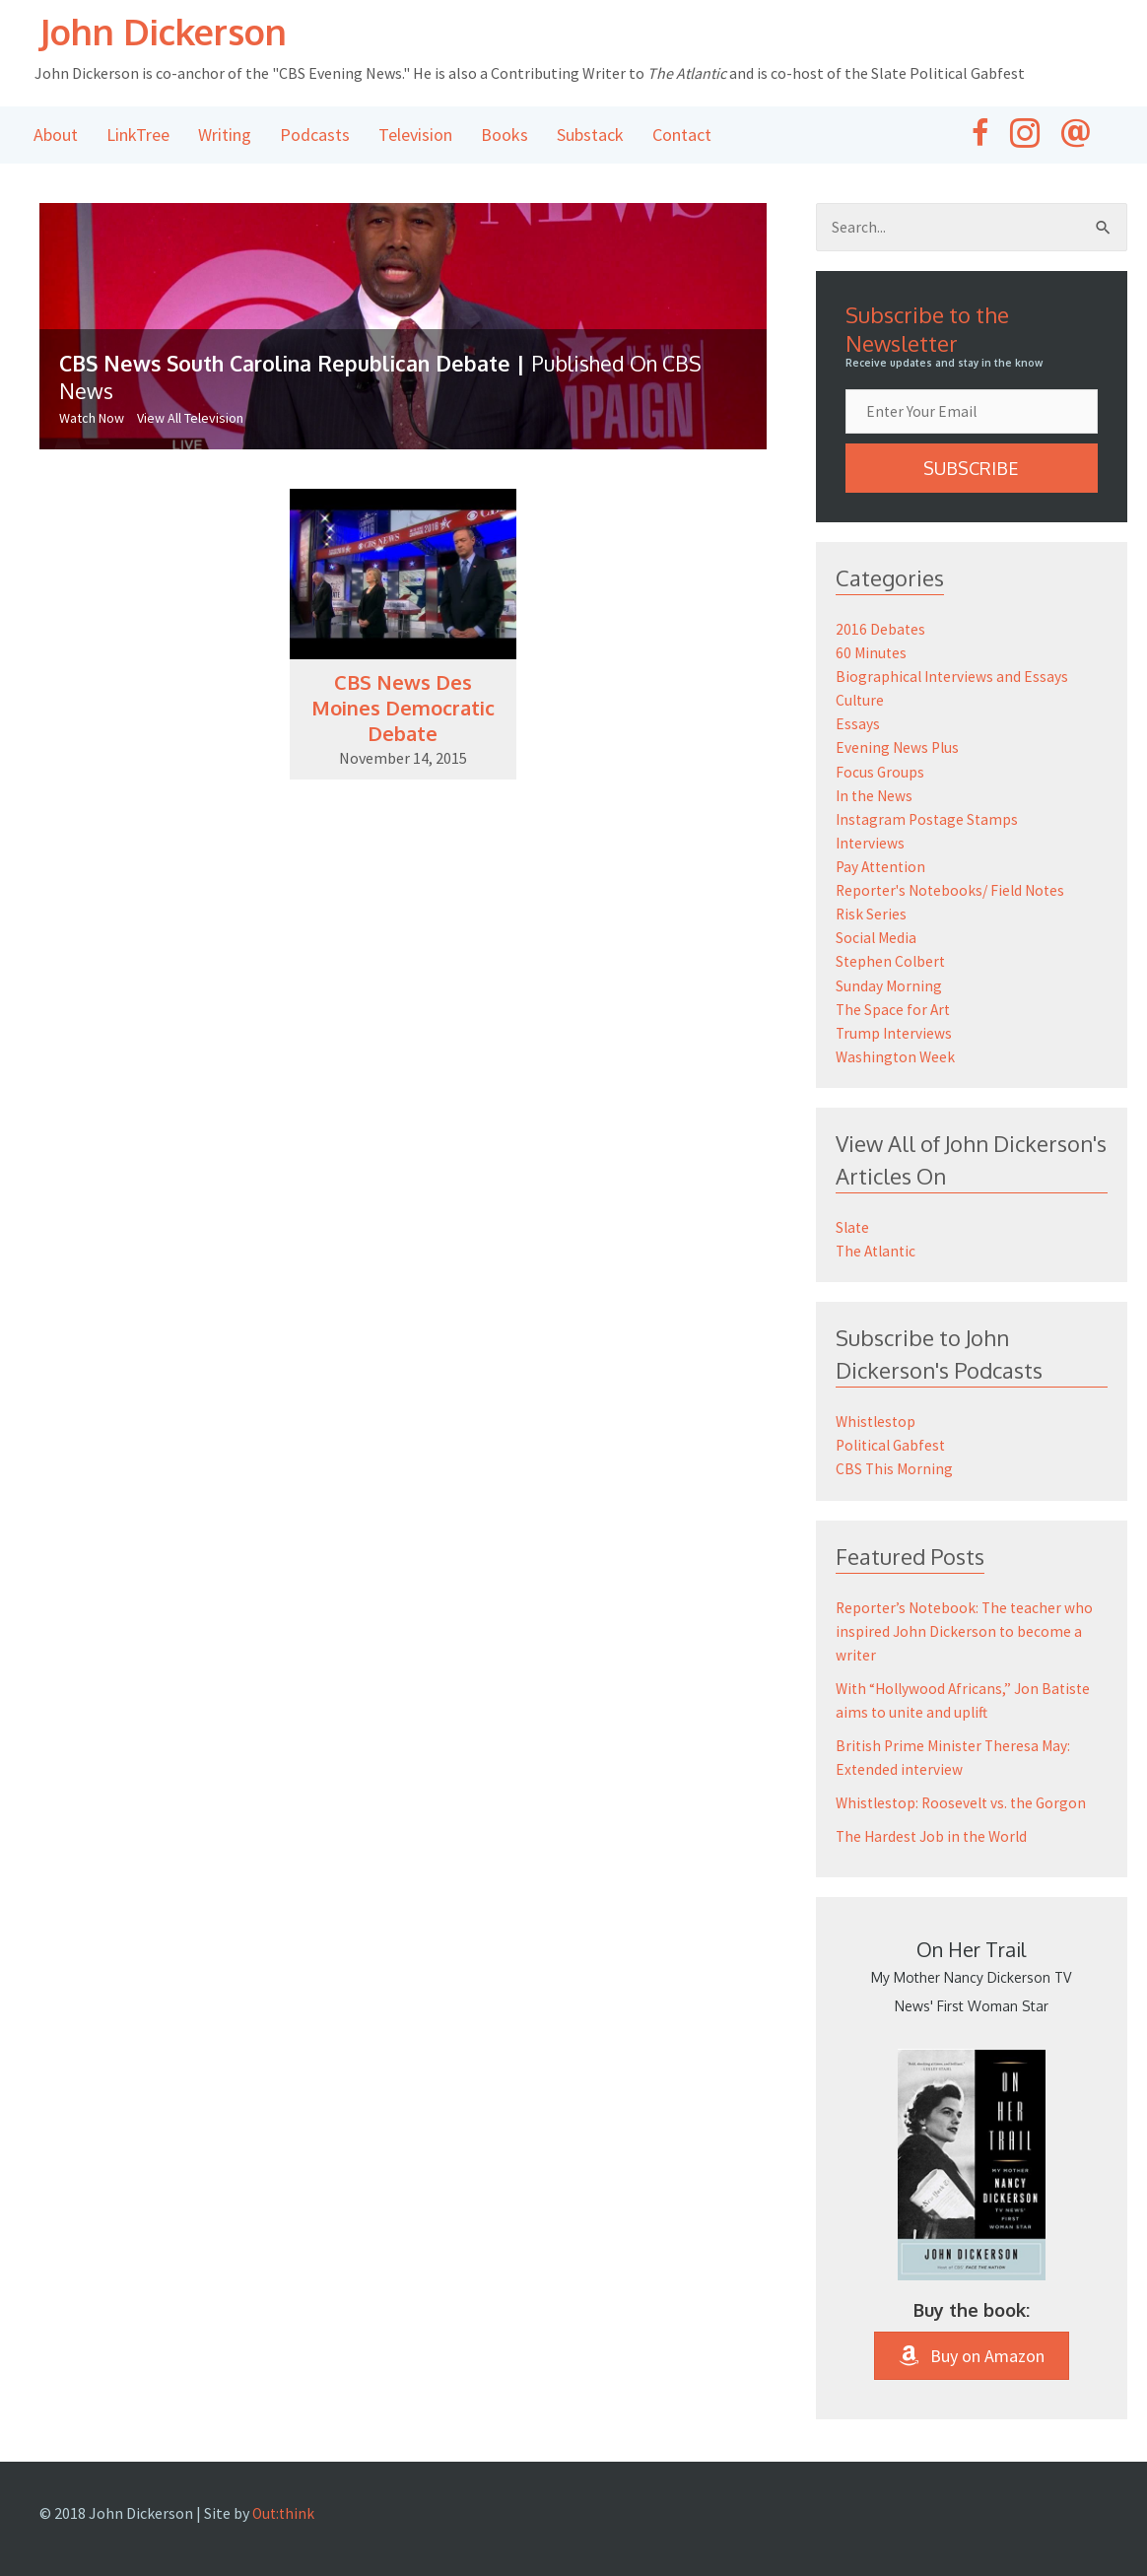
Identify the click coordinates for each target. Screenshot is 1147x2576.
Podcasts (315, 136)
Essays (858, 727)
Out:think (284, 2513)
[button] (971, 472)
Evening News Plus (899, 751)
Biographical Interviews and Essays (953, 680)
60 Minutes (872, 656)
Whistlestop (877, 1423)
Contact (681, 136)
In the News (875, 798)
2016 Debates (881, 633)
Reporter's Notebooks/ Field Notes (954, 893)
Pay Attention (883, 869)
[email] (971, 415)
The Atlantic (878, 1252)
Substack (590, 136)
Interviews (871, 845)
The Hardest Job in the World (935, 1837)
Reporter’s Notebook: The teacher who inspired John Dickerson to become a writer (967, 1631)
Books (504, 136)
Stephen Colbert (892, 964)
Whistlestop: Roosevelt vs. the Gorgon (965, 1803)
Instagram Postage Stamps (929, 822)
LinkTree (137, 136)
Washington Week (897, 1058)
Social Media (877, 940)
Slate (853, 1229)
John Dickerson (181, 31)
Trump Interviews (895, 1035)
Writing (224, 136)
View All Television (190, 420)
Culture (861, 703)
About (56, 136)
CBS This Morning (895, 1470)
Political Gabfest (893, 1447)
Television (415, 136)
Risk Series (872, 916)
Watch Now (91, 420)
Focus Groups (880, 774)
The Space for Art (894, 1011)
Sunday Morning (889, 987)
